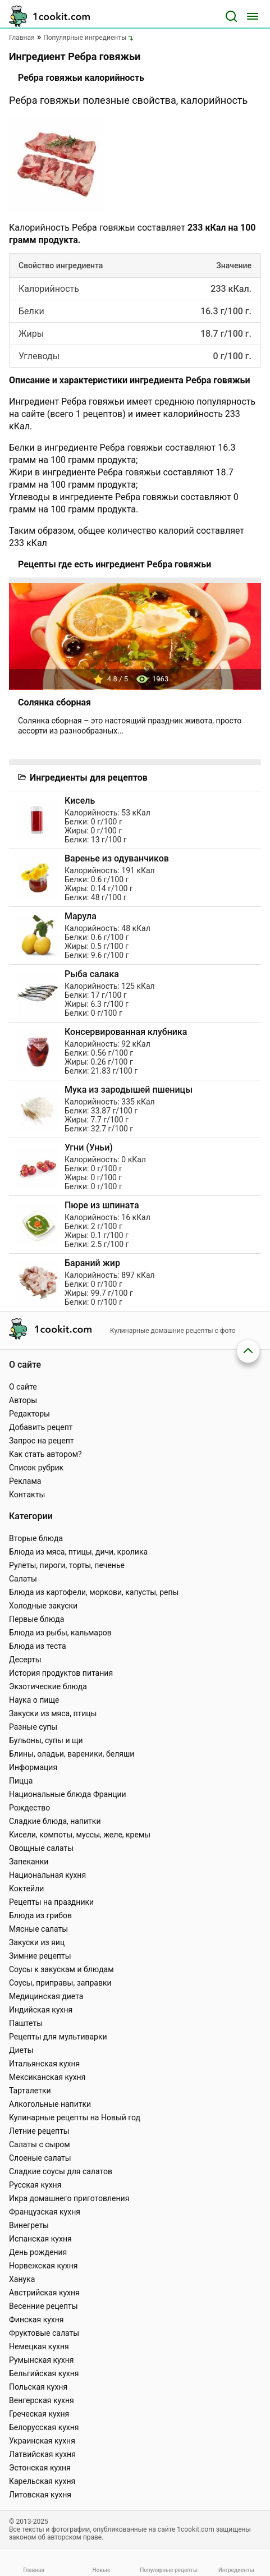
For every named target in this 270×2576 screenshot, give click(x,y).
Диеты (21, 2050)
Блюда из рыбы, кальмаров (60, 1632)
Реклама (25, 1481)
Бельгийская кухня (44, 2373)
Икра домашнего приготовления (69, 2198)
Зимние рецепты (40, 1955)
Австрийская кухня (44, 2292)
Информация (33, 1767)
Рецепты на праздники (51, 1901)
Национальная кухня (47, 1875)
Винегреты (29, 2225)
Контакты (27, 1494)
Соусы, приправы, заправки (60, 1982)
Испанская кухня (40, 2238)
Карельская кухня (42, 2481)
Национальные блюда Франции (67, 1794)
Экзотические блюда (48, 1686)
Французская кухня (44, 2211)
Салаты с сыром (39, 2144)
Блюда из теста (37, 1646)
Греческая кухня (39, 2413)
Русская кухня (35, 2184)
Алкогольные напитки (50, 2104)
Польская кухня (38, 2386)
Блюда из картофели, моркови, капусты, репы (94, 1592)
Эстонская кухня (40, 2467)
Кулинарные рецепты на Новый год (74, 2117)
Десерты (25, 1659)
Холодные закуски (43, 1605)
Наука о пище (34, 1699)
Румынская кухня (41, 2359)
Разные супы (33, 1726)
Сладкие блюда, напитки (55, 1821)
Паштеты (26, 2023)
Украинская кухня (42, 2440)
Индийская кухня (40, 2009)
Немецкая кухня (39, 2346)
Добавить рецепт (41, 1427)
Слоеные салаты (40, 2157)
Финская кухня (36, 2319)
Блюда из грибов (40, 1915)
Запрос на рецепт (41, 1440)
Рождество (29, 1807)
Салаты (23, 1578)
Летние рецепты (39, 2130)
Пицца (21, 1780)
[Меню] (252, 16)
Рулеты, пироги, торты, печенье (67, 1565)
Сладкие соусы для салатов (60, 2171)
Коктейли (26, 1888)
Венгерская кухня (41, 2400)
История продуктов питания (61, 1673)
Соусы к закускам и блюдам (61, 1969)
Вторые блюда (36, 1538)
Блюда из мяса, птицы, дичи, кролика (78, 1551)
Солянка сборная (54, 702)
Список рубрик (36, 1467)
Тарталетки (30, 2090)
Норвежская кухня (43, 2265)
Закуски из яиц (37, 1942)
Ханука (22, 2279)
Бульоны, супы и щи (46, 1740)
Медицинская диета (46, 1996)
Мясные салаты (38, 1928)
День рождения (38, 2252)
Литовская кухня (40, 2494)
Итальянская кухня (44, 2063)
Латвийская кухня (42, 2454)
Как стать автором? (45, 1454)
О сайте (23, 1386)
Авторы (23, 1400)
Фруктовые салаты (44, 2333)
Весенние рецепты (43, 2306)
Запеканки (28, 1861)
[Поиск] (231, 16)
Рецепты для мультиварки (58, 2036)
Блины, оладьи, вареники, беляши (71, 1753)
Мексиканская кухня (47, 2077)
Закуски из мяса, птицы (53, 1713)
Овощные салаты (41, 1848)
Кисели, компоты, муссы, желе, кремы (79, 1834)
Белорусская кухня (44, 2427)
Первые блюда (36, 1619)
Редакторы (29, 1413)
